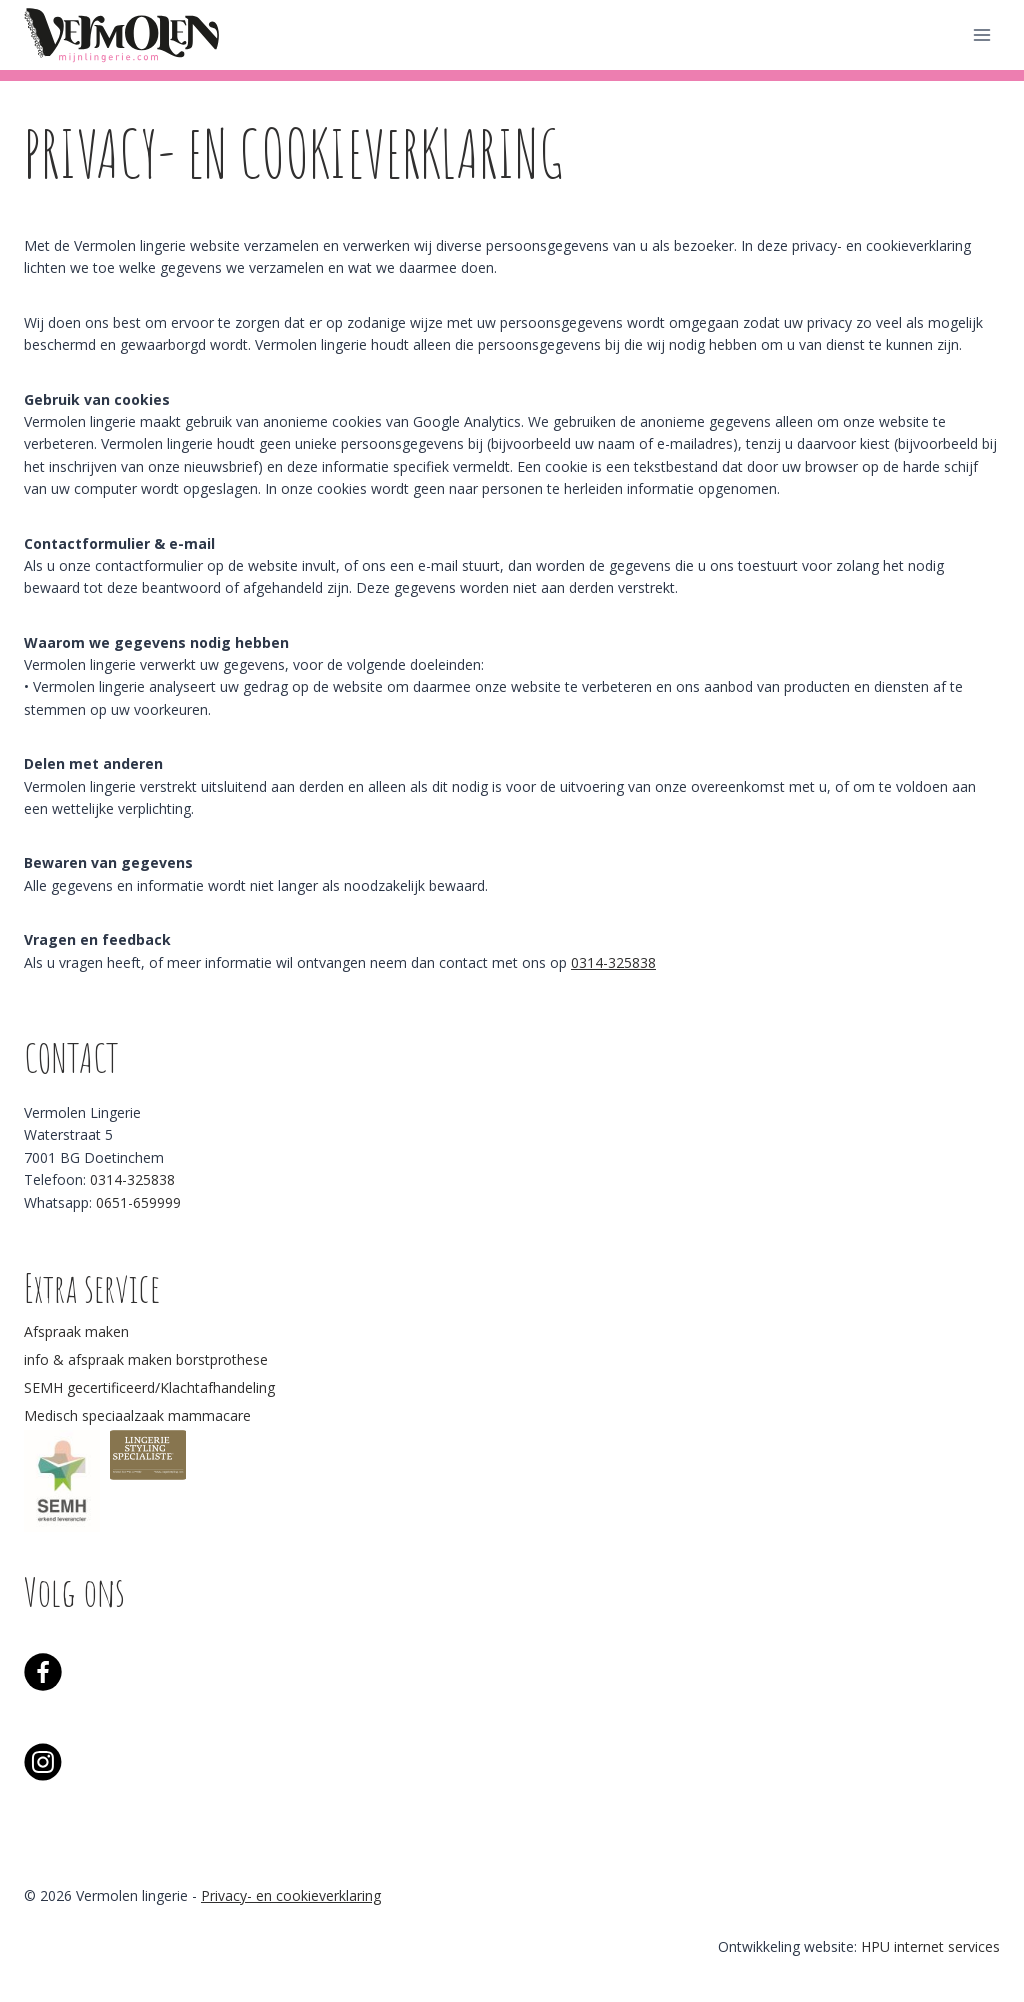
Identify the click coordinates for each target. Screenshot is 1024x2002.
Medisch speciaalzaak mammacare (137, 1415)
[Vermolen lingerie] (124, 34)
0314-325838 (613, 962)
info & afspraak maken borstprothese (146, 1359)
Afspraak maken (76, 1331)
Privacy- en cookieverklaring (291, 1895)
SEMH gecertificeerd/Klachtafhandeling (149, 1387)
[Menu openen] (981, 34)
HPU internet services (930, 1946)
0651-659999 (138, 1202)
